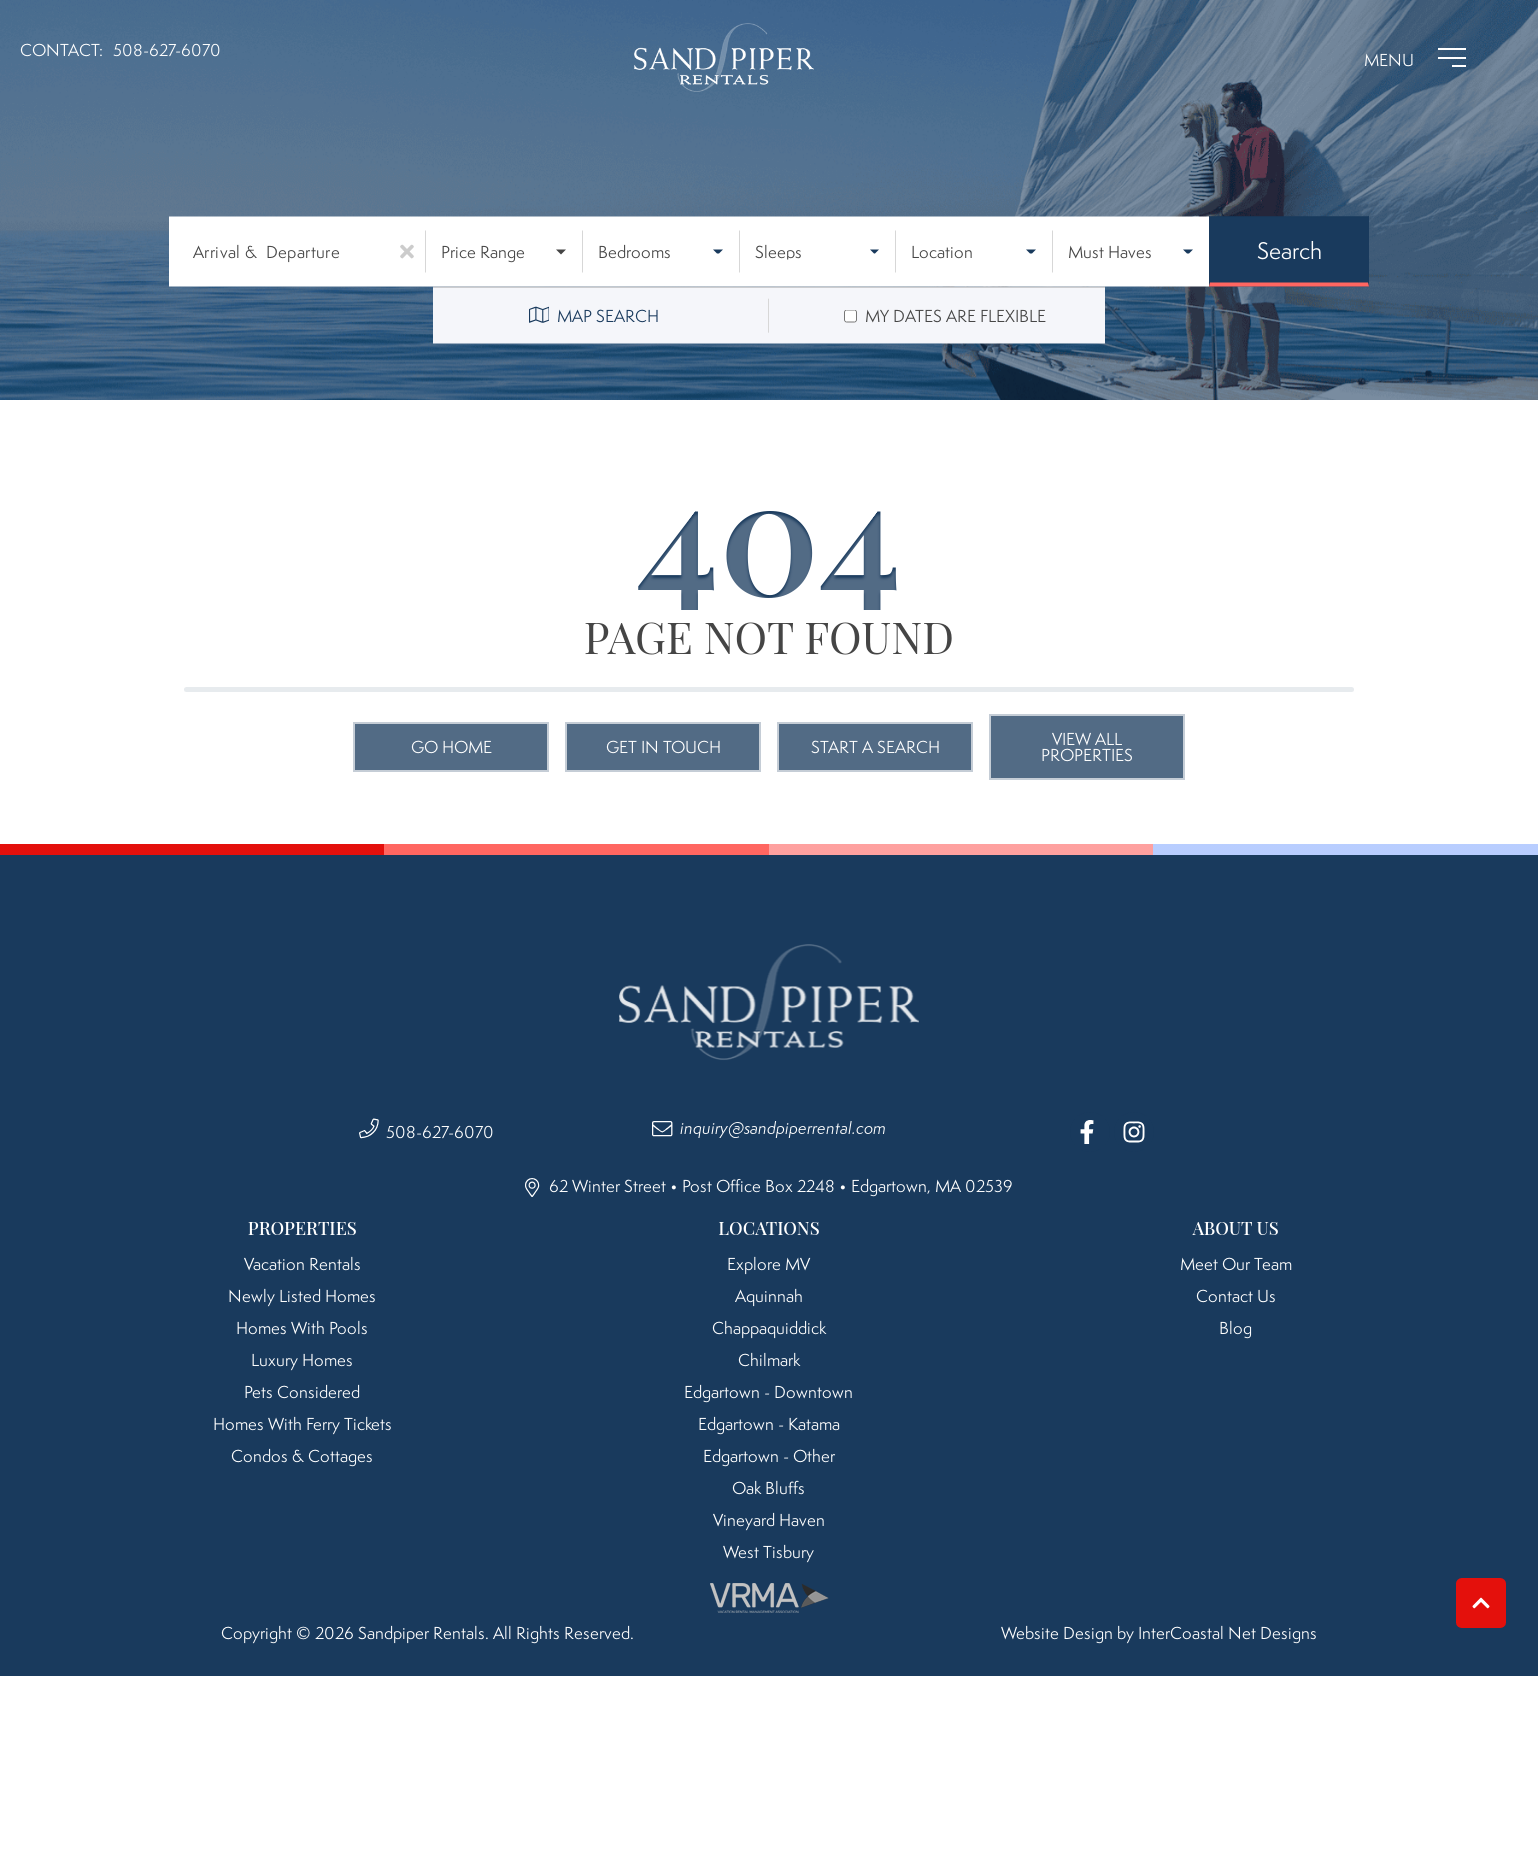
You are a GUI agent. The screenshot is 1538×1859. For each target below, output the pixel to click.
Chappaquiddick (769, 1328)
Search (1289, 249)
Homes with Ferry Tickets (302, 1424)
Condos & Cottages (302, 1456)
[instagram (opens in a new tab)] (1134, 1132)
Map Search (594, 316)
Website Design (1057, 1633)
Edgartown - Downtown (768, 1392)
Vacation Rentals (302, 1264)
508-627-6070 (440, 1132)
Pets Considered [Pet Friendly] (302, 1392)
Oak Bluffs (768, 1488)
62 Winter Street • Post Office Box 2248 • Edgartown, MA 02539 (769, 1186)
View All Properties (1087, 747)
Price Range (483, 252)
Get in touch (663, 747)
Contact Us (1236, 1296)
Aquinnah (769, 1296)
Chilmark (769, 1360)
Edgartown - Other (769, 1456)
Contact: (61, 50)
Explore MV (768, 1264)
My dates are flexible (955, 316)
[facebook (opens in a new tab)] (1090, 1132)
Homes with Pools (302, 1328)
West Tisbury (768, 1552)
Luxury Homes (302, 1360)
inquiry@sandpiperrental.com (783, 1128)
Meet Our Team (1236, 1264)
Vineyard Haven (769, 1520)
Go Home (451, 747)
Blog (1235, 1328)
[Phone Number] (167, 57)
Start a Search (875, 747)
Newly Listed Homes (302, 1296)
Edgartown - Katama (769, 1424)
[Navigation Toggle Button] (1415, 57)
